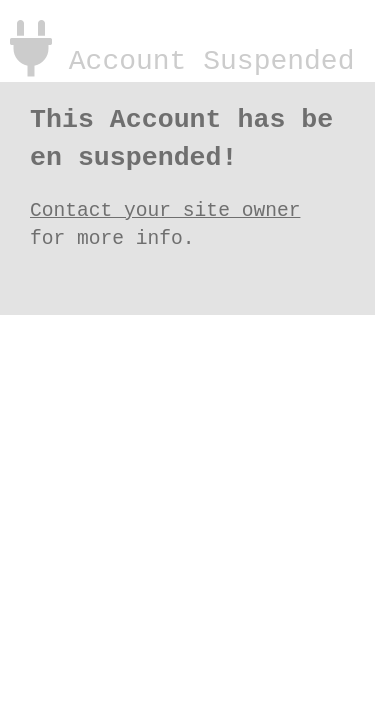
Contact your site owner (165, 207)
